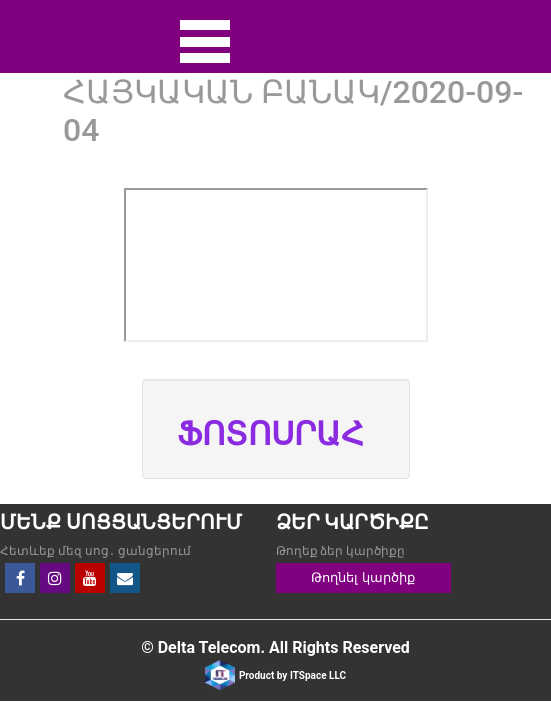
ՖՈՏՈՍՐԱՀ (270, 434)
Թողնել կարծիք (362, 577)
